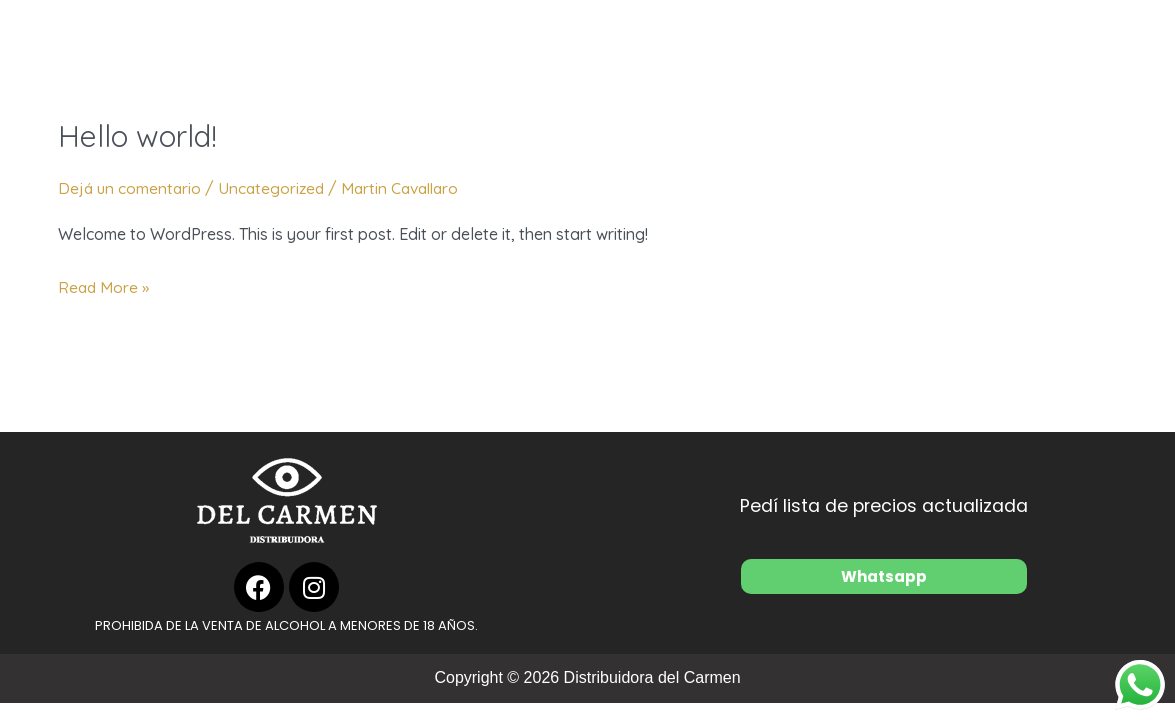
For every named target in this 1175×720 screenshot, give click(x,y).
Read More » (104, 285)
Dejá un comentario (131, 188)
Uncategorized (275, 188)
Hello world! (137, 136)
